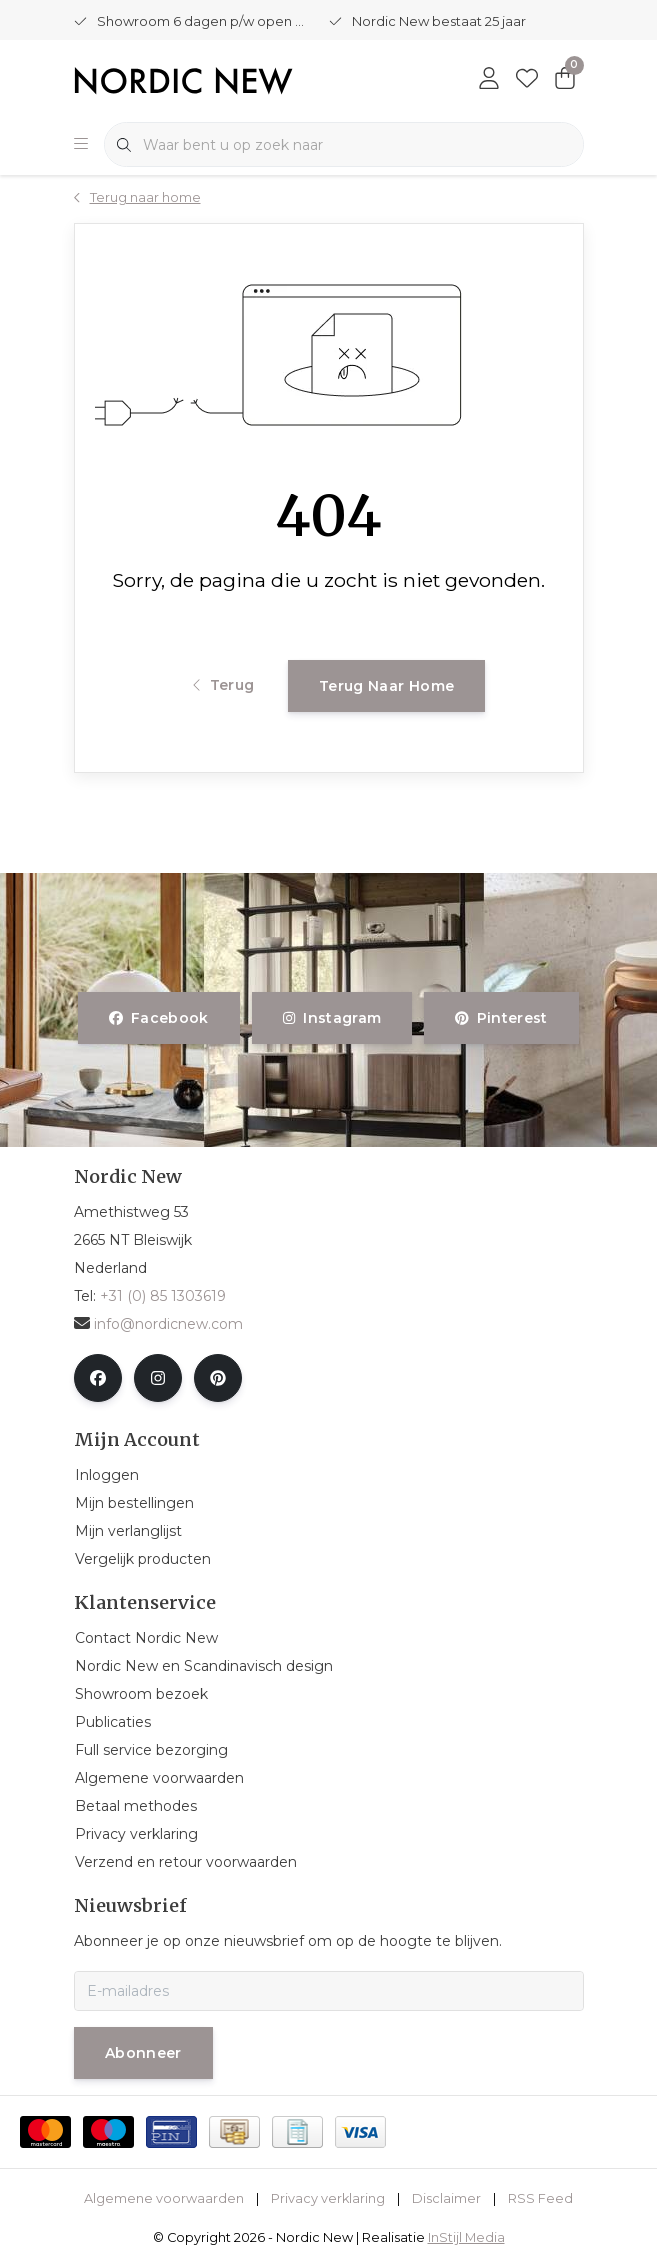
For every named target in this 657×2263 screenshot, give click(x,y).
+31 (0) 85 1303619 (163, 1296)
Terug (224, 685)
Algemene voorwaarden (164, 2198)
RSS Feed (540, 2198)
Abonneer (143, 2053)
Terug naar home (386, 686)
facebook (159, 1018)
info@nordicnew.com (158, 1324)
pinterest (501, 1018)
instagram (332, 1018)
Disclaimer (446, 2198)
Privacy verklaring (328, 2198)
